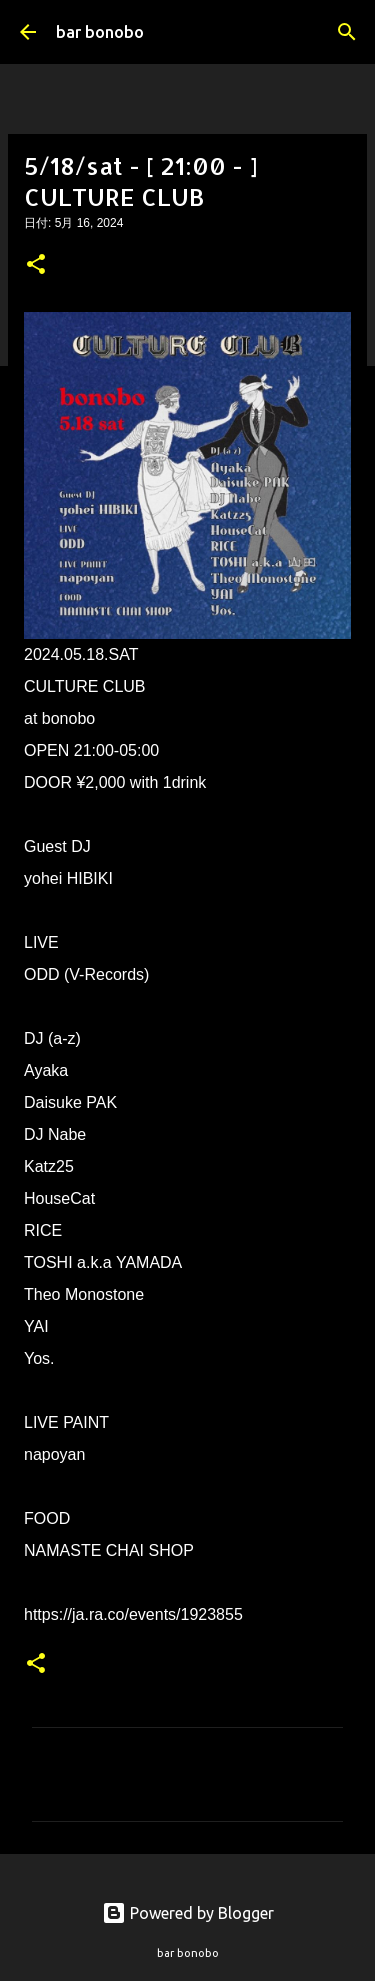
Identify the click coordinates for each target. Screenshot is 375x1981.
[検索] (347, 32)
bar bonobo (100, 32)
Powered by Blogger (188, 1913)
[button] (36, 266)
